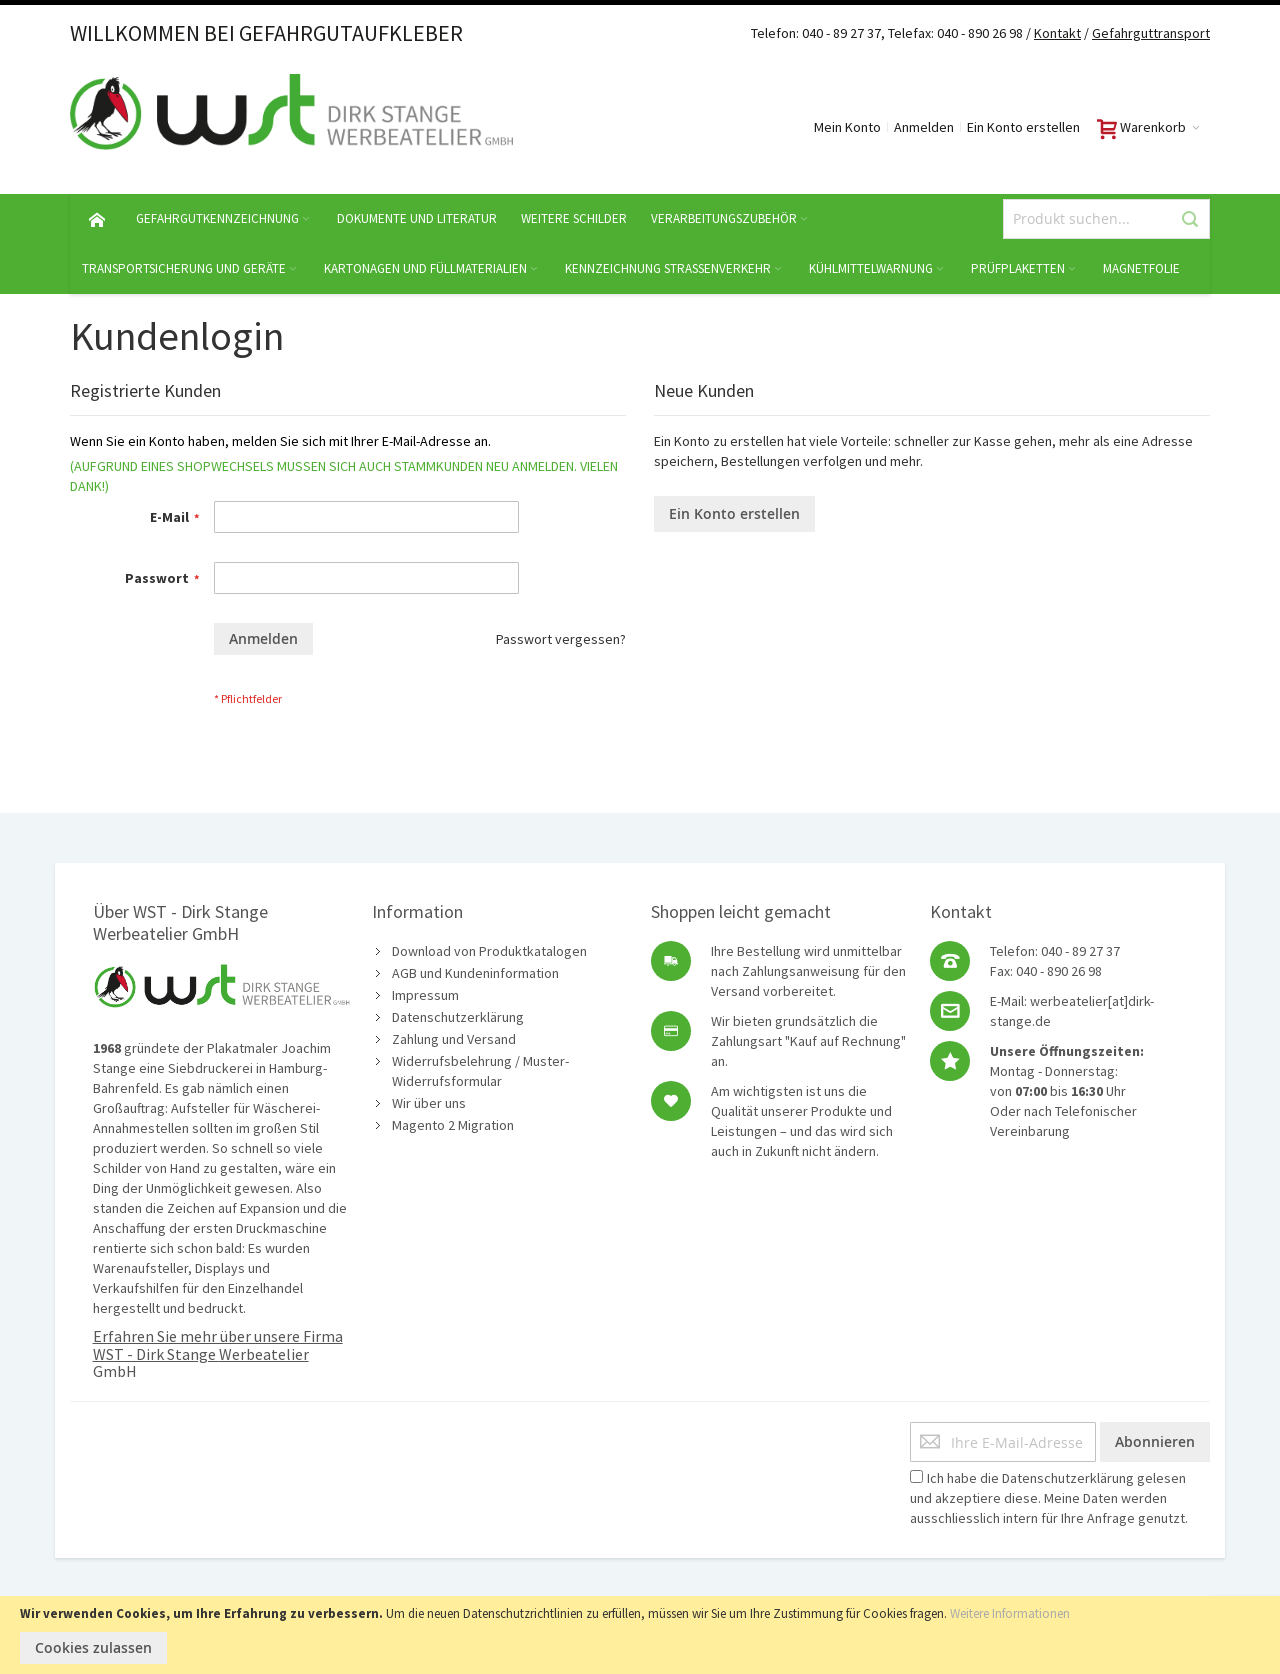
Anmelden (924, 127)
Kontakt (1057, 33)
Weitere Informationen (1010, 1613)
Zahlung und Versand (454, 1039)
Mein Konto (847, 127)
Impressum (425, 995)
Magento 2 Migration (453, 1125)
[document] (640, 1635)
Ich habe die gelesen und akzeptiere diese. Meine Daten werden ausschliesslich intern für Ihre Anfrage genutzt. (1049, 1498)
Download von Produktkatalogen (489, 951)
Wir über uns (429, 1103)
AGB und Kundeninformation (475, 973)
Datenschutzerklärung (458, 1017)
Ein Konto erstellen (1023, 127)
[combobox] (1106, 219)
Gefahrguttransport (1151, 33)
